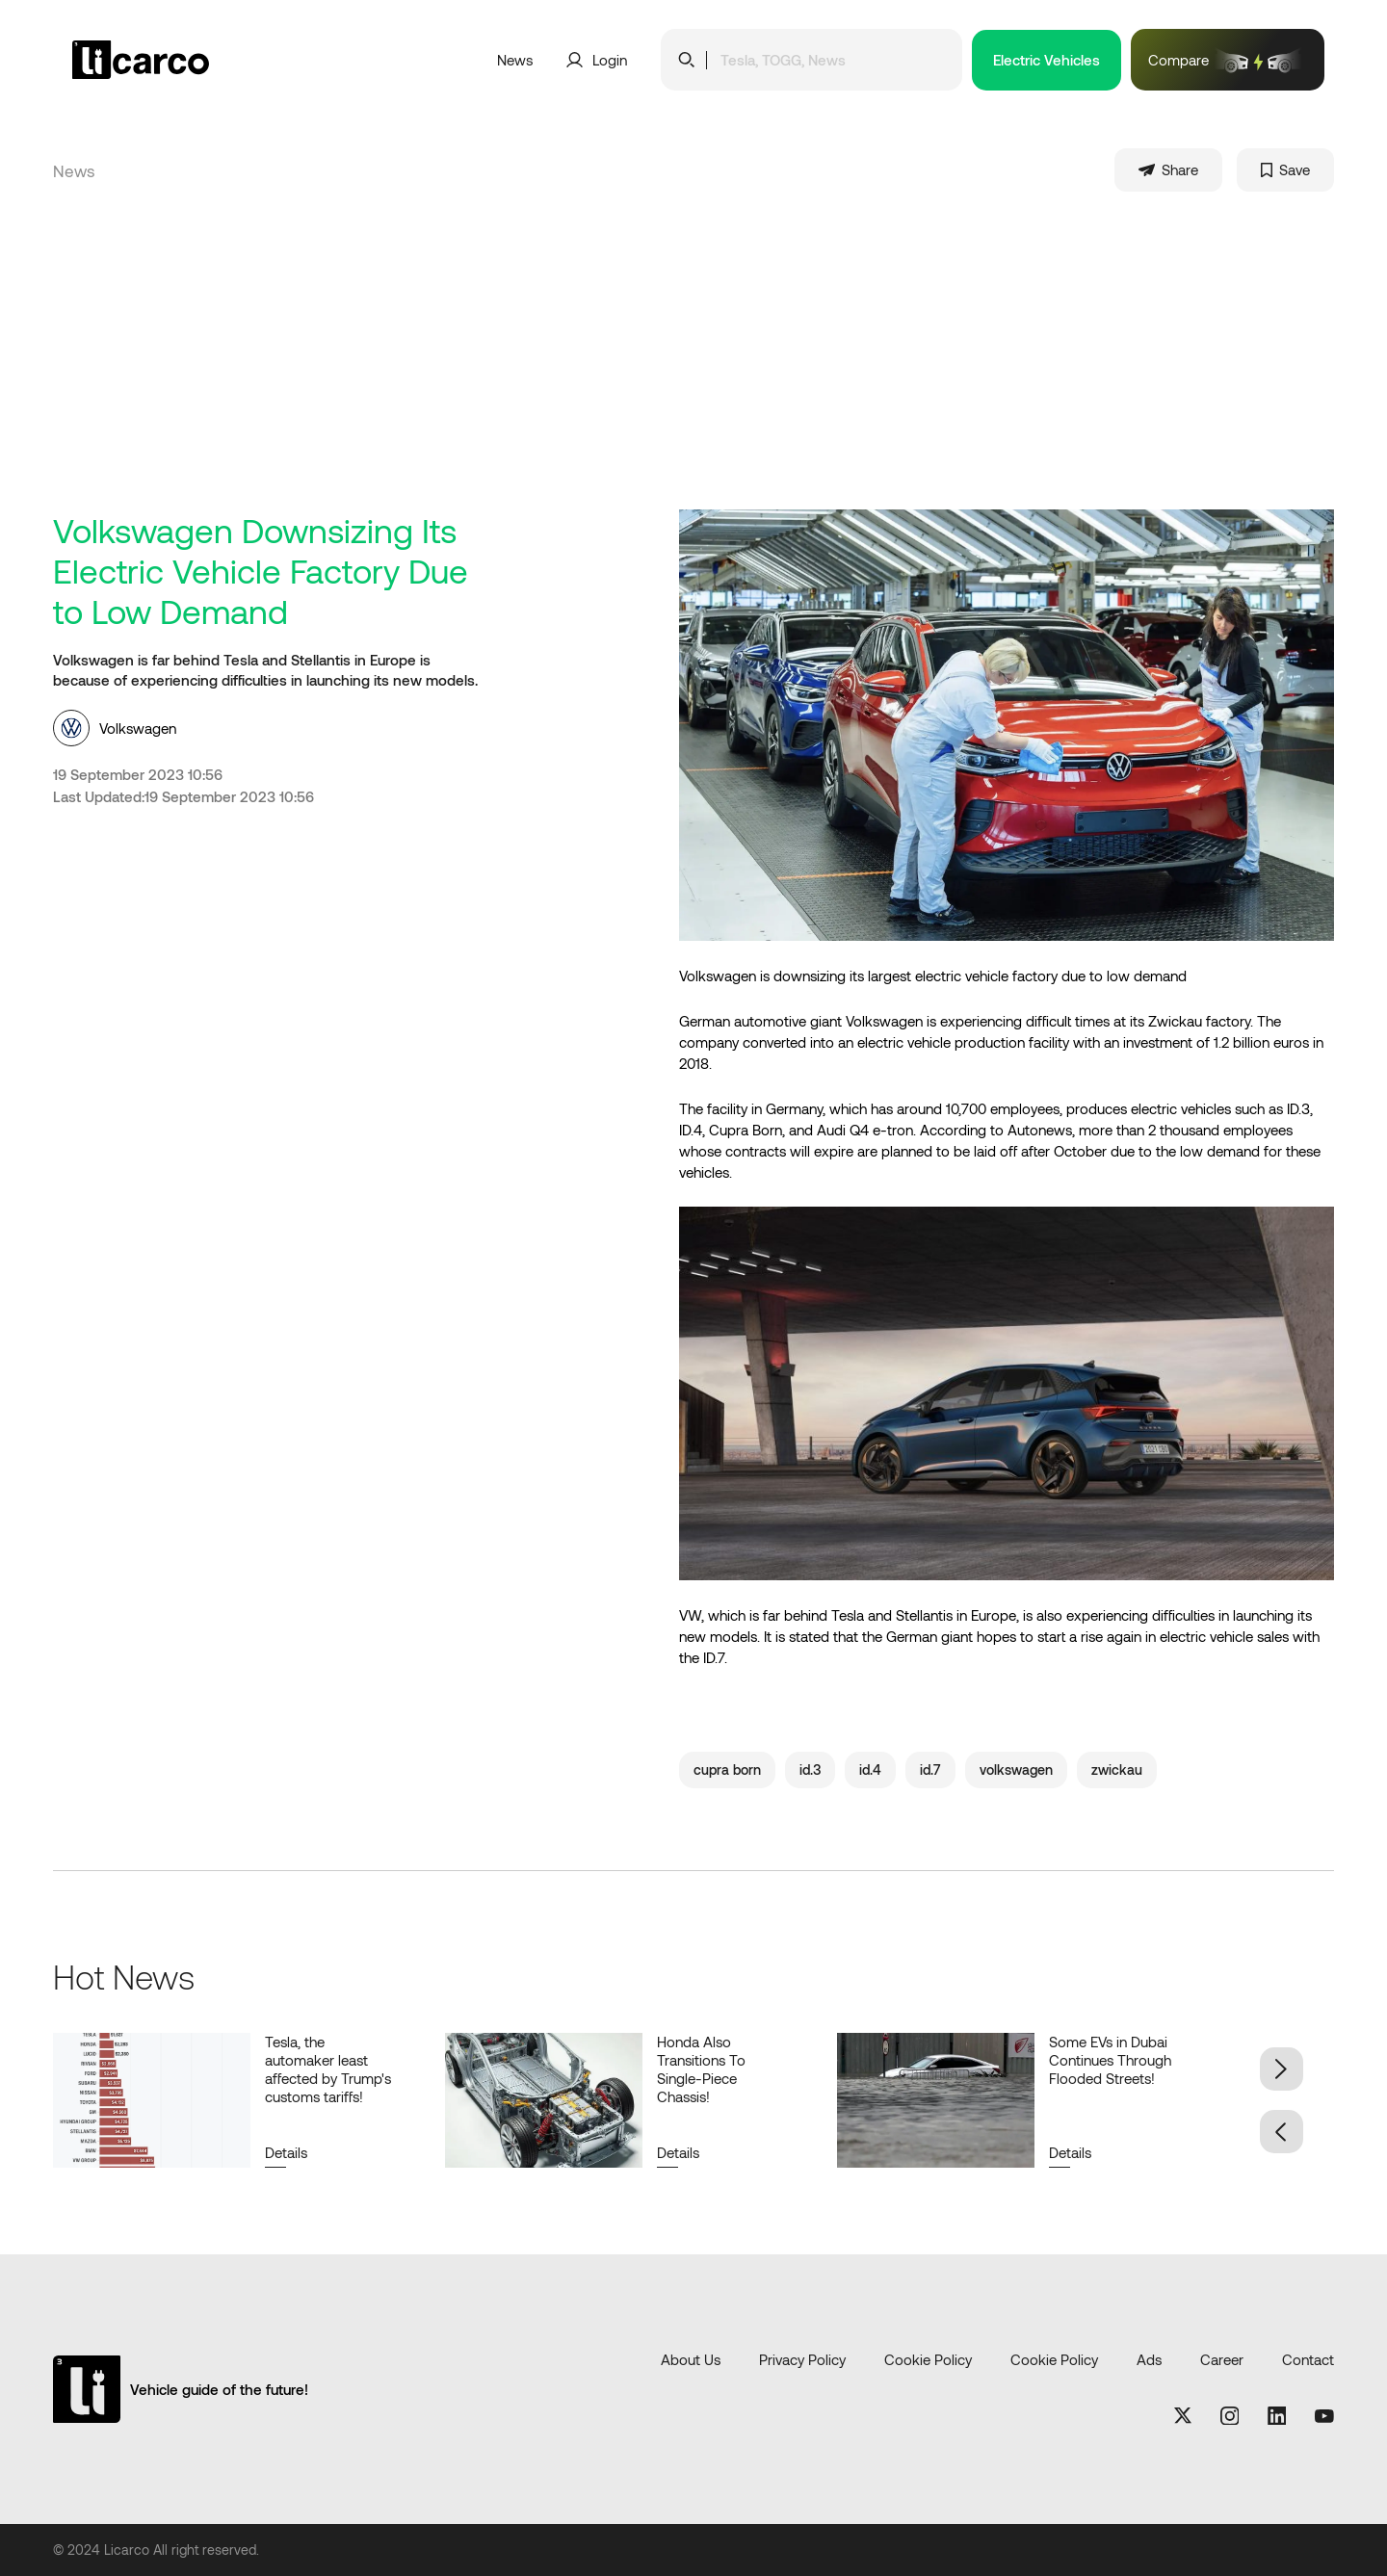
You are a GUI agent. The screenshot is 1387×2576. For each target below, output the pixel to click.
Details (286, 2152)
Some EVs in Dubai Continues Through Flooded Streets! (1110, 2060)
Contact (1308, 2359)
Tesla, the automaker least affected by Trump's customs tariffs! (328, 2069)
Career (1221, 2359)
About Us (690, 2359)
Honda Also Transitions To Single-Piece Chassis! (701, 2069)
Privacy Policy (802, 2359)
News (515, 59)
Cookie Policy (928, 2359)
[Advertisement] (693, 365)
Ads (1149, 2359)
